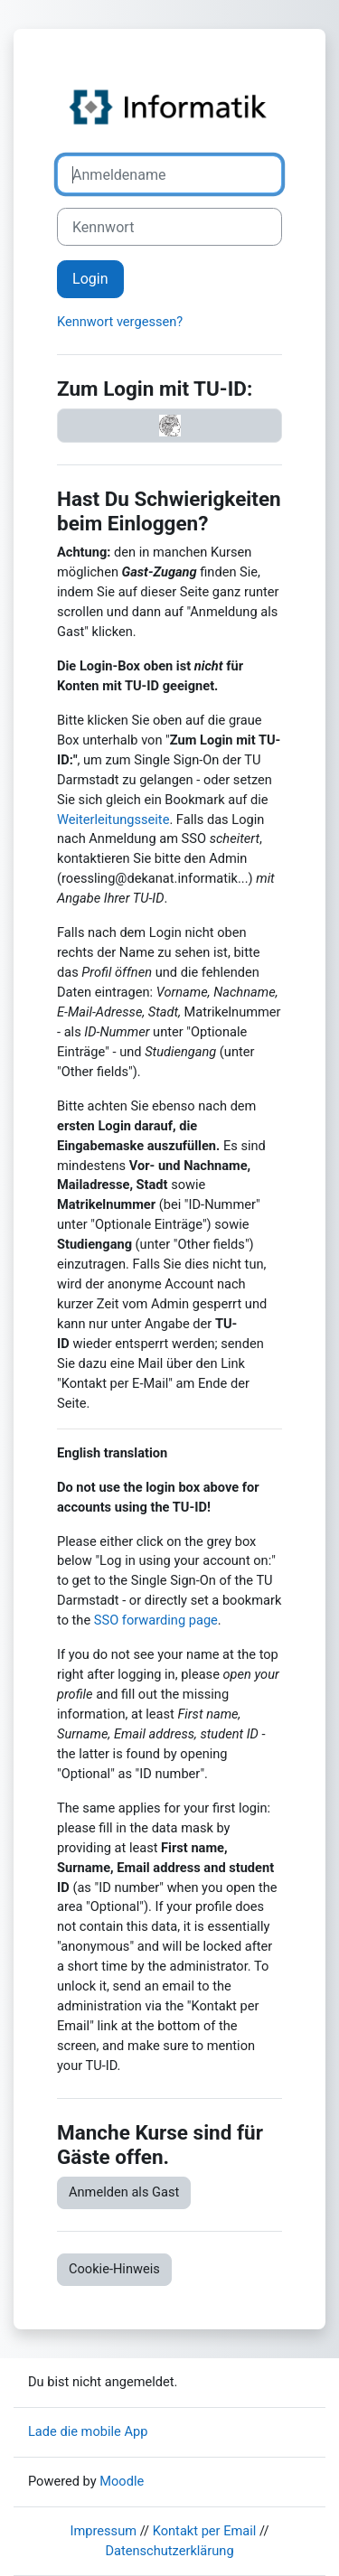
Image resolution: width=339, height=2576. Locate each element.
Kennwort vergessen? (120, 322)
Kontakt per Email (205, 2531)
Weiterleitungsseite (113, 819)
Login (90, 278)
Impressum (104, 2531)
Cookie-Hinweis (114, 2269)
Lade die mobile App (87, 2431)
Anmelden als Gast (124, 2192)
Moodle (121, 2481)
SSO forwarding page (156, 1620)
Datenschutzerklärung (169, 2551)
